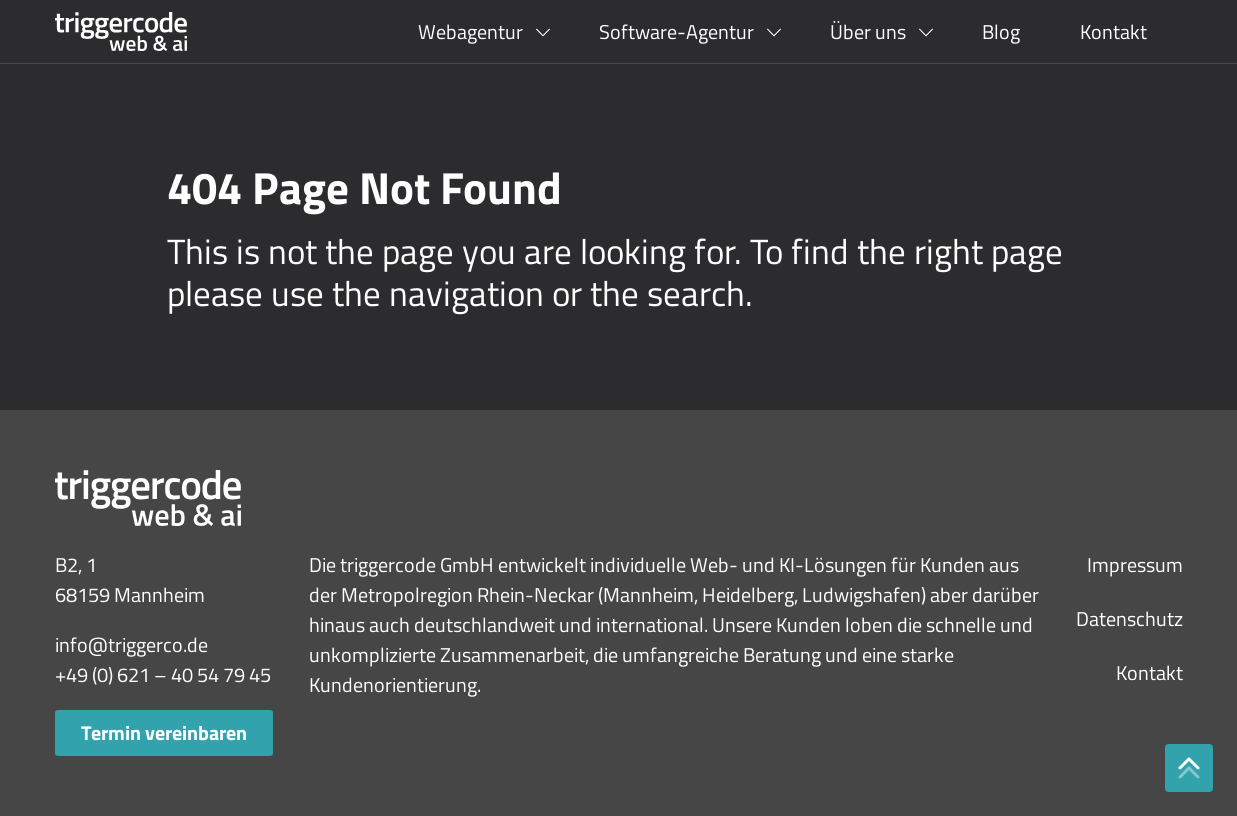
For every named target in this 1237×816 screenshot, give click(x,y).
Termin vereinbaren (164, 732)
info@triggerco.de (131, 644)
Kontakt (1113, 31)
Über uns (868, 31)
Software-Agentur (676, 31)
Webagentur (470, 31)
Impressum (1135, 565)
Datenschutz (1129, 618)
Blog (1001, 31)
